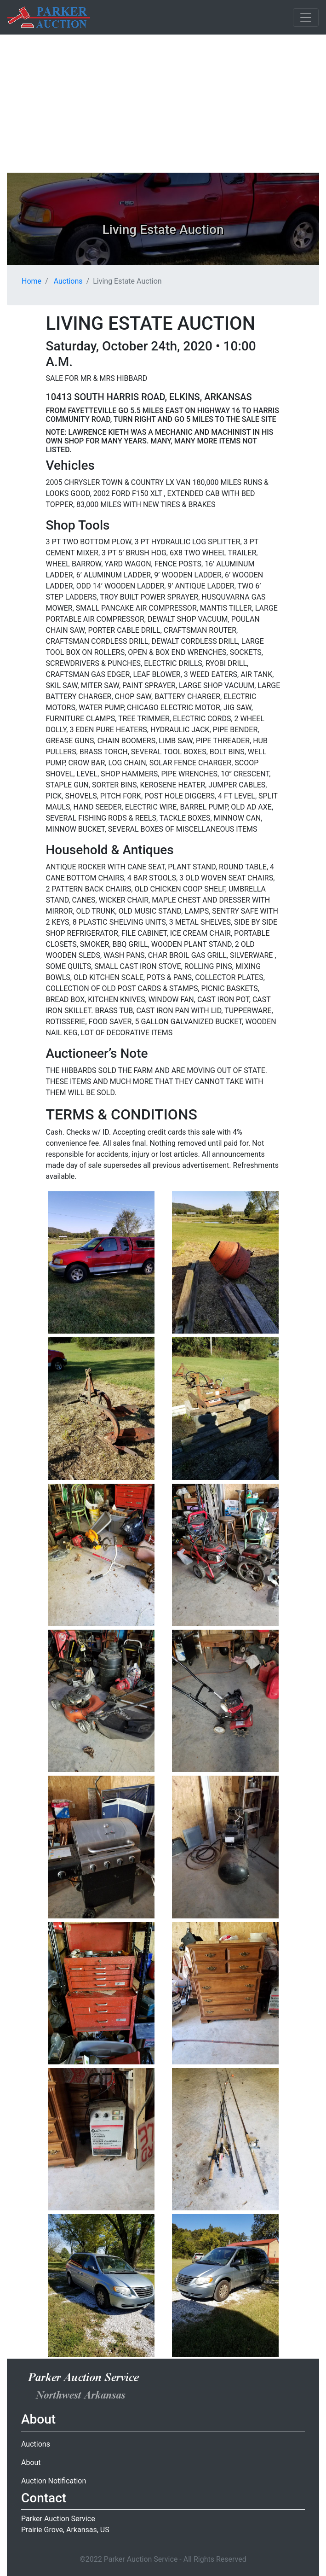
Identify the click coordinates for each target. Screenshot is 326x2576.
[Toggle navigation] (306, 17)
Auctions (68, 281)
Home (31, 281)
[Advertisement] (163, 103)
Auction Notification (53, 2481)
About (31, 2462)
